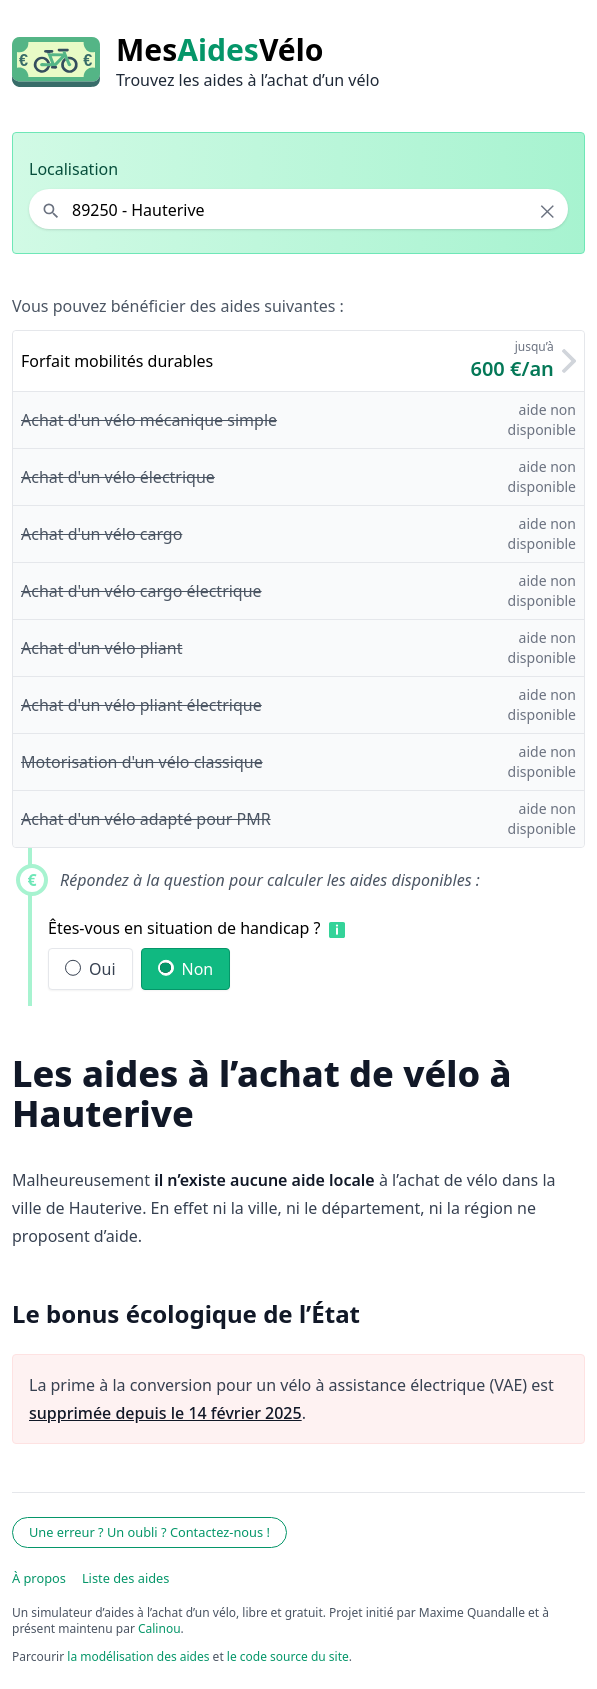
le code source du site (288, 1656)
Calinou (159, 1628)
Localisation (73, 169)
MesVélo (219, 50)
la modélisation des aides (138, 1656)
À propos (39, 1578)
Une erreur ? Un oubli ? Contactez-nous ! (149, 1532)
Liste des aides (126, 1578)
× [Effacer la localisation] (547, 211)
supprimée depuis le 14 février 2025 (165, 1413)
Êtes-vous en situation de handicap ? (184, 928)
